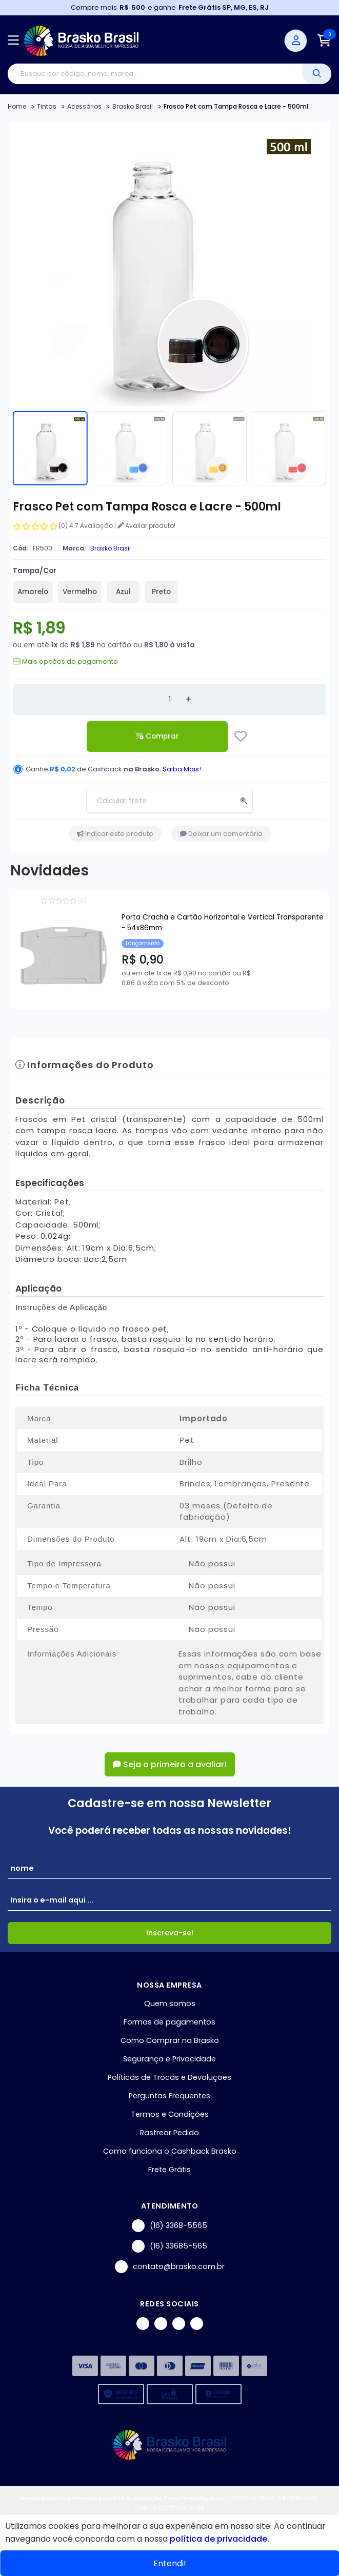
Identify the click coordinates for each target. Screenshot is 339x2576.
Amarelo (32, 592)
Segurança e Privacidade (169, 2059)
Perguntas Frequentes (169, 2096)
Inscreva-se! (169, 1933)
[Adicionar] (188, 699)
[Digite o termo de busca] (155, 74)
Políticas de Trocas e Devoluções (169, 2077)
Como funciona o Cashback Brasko (169, 2151)
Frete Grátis (169, 2169)
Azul (123, 592)
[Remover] (150, 699)
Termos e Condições (170, 2114)
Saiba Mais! (182, 769)
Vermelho (80, 592)
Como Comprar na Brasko (170, 2040)
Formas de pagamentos (169, 2022)
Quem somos (169, 2003)
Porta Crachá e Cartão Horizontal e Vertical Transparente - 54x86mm (223, 922)
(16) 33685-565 (169, 2246)
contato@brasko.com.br (170, 2266)
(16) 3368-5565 (169, 2225)
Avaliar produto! (146, 525)
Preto (161, 592)
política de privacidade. (219, 2539)
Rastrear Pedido (169, 2133)
